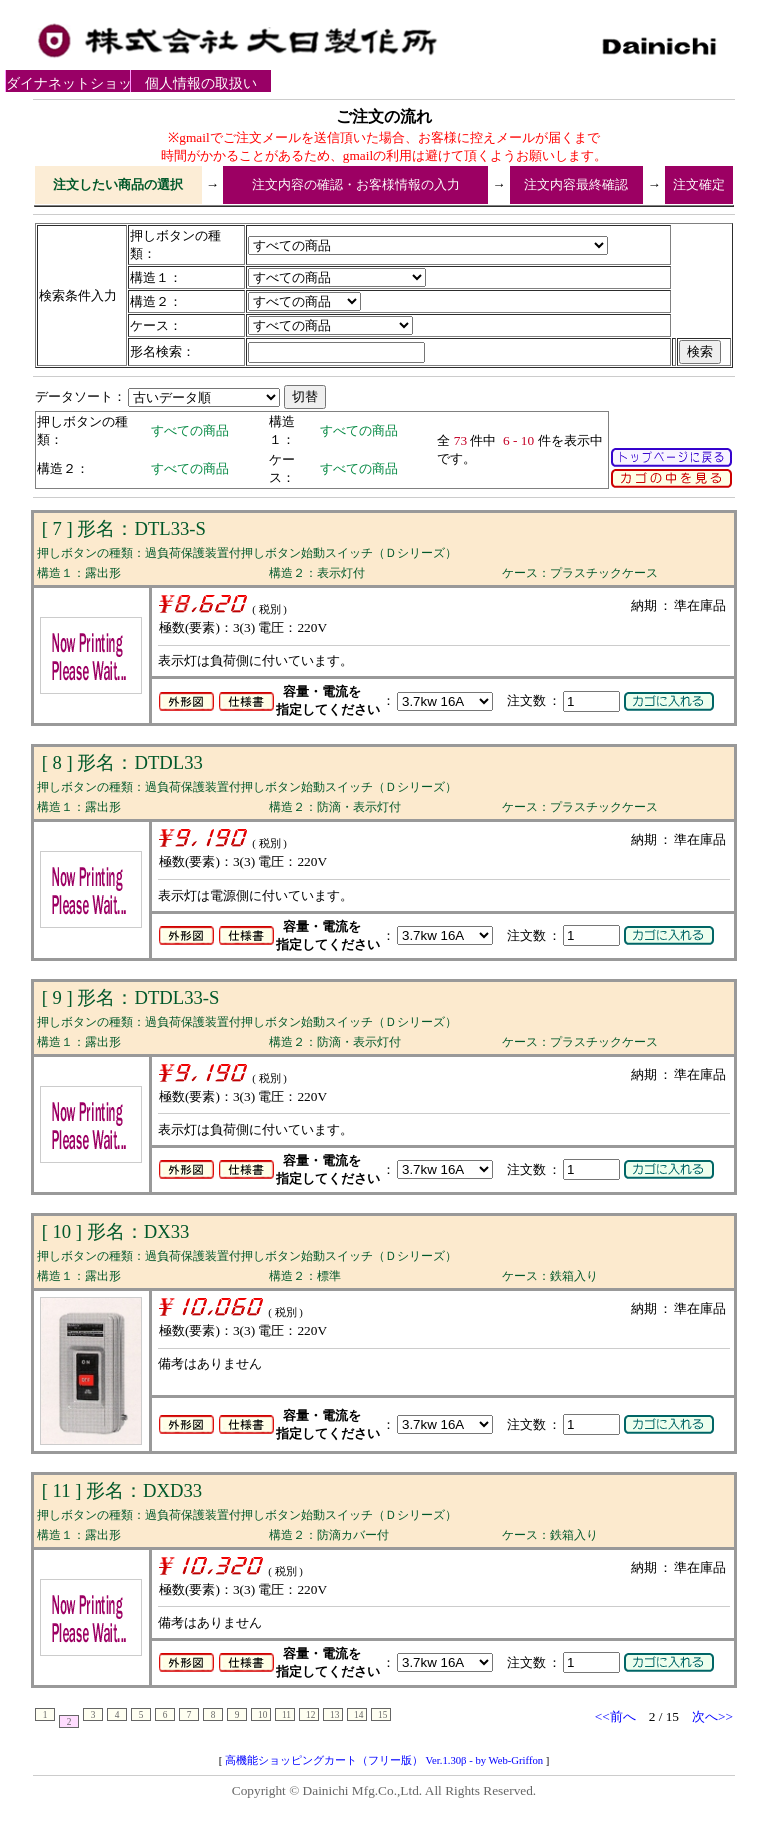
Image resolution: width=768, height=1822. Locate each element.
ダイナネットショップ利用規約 (76, 83)
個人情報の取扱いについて (201, 83)
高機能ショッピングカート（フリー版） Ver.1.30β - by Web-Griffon (384, 1760)
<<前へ (615, 1716)
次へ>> (712, 1716)
